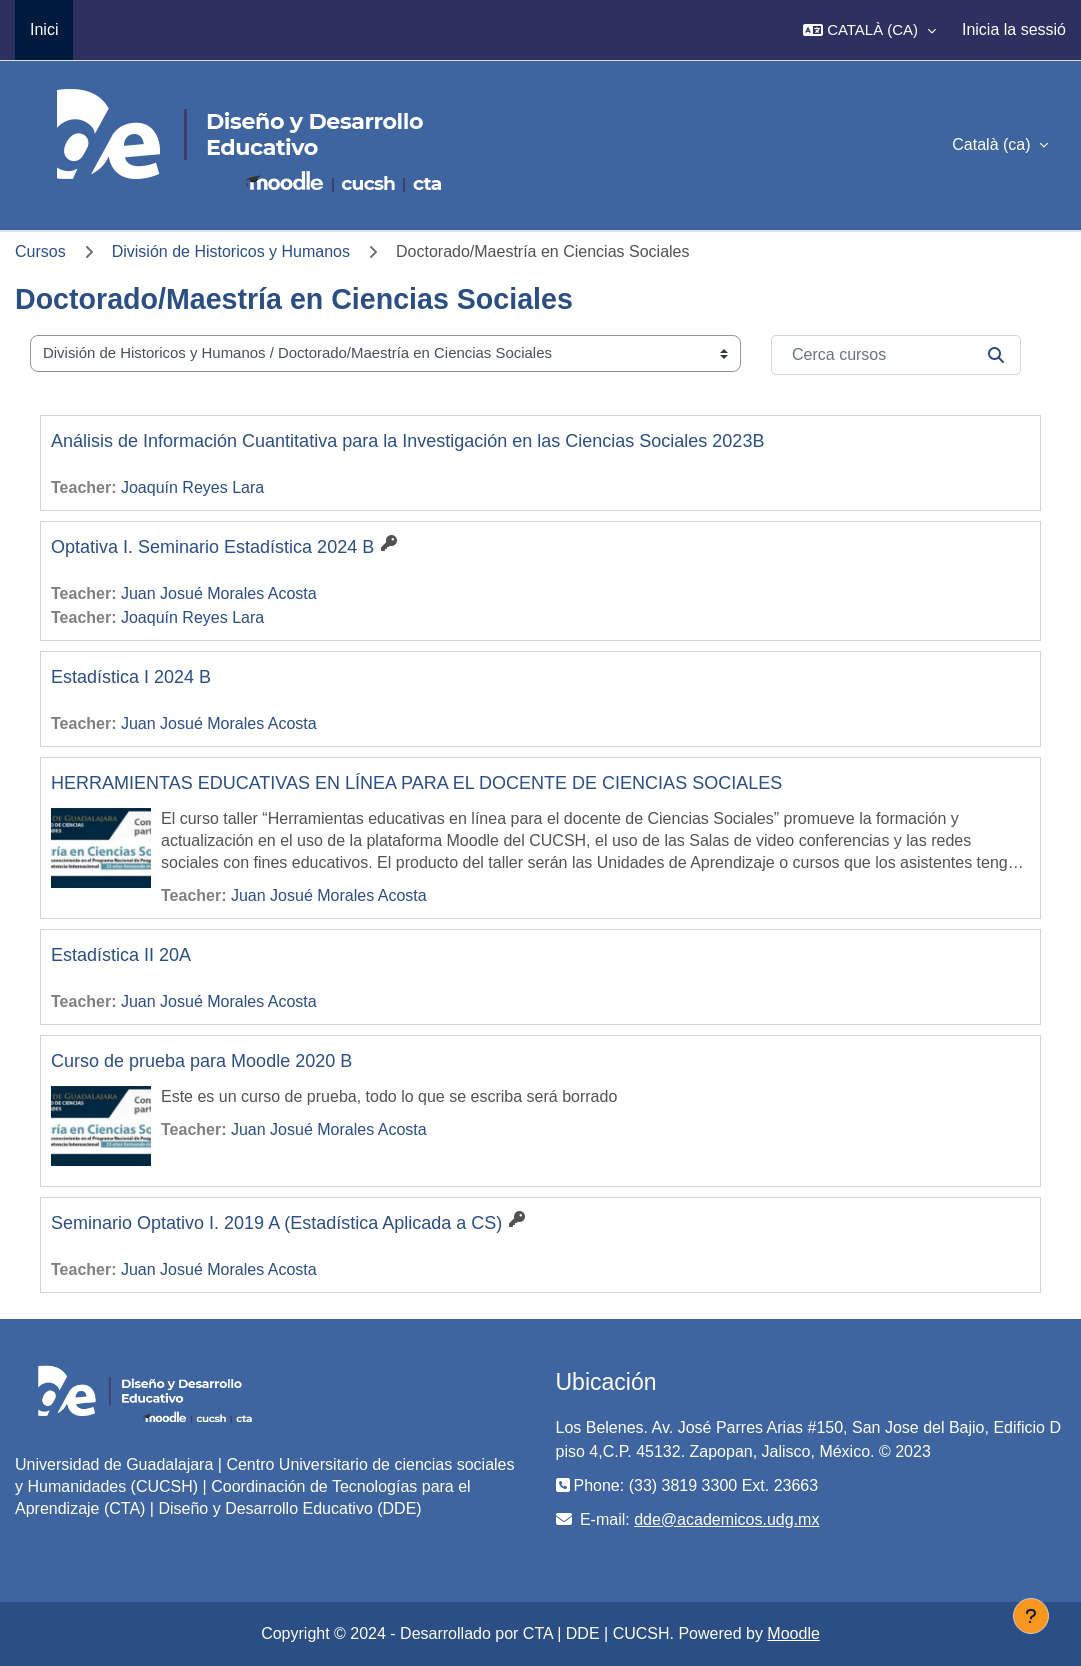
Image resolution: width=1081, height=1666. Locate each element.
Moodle (793, 1633)
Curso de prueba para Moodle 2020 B (201, 1061)
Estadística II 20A (121, 955)
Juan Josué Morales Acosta (219, 593)
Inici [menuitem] (44, 29)
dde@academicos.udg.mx (726, 1519)
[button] (869, 30)
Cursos (40, 251)
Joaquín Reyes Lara (192, 487)
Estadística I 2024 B (131, 677)
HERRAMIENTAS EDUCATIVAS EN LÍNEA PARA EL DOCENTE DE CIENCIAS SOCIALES (416, 783)
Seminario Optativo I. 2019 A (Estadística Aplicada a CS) (276, 1223)
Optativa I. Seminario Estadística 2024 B (212, 547)
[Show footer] (1031, 1616)
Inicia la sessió (1014, 29)
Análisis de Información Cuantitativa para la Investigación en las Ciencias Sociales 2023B (407, 441)
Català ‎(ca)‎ (993, 144)
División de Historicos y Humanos (231, 251)
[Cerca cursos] (896, 355)
